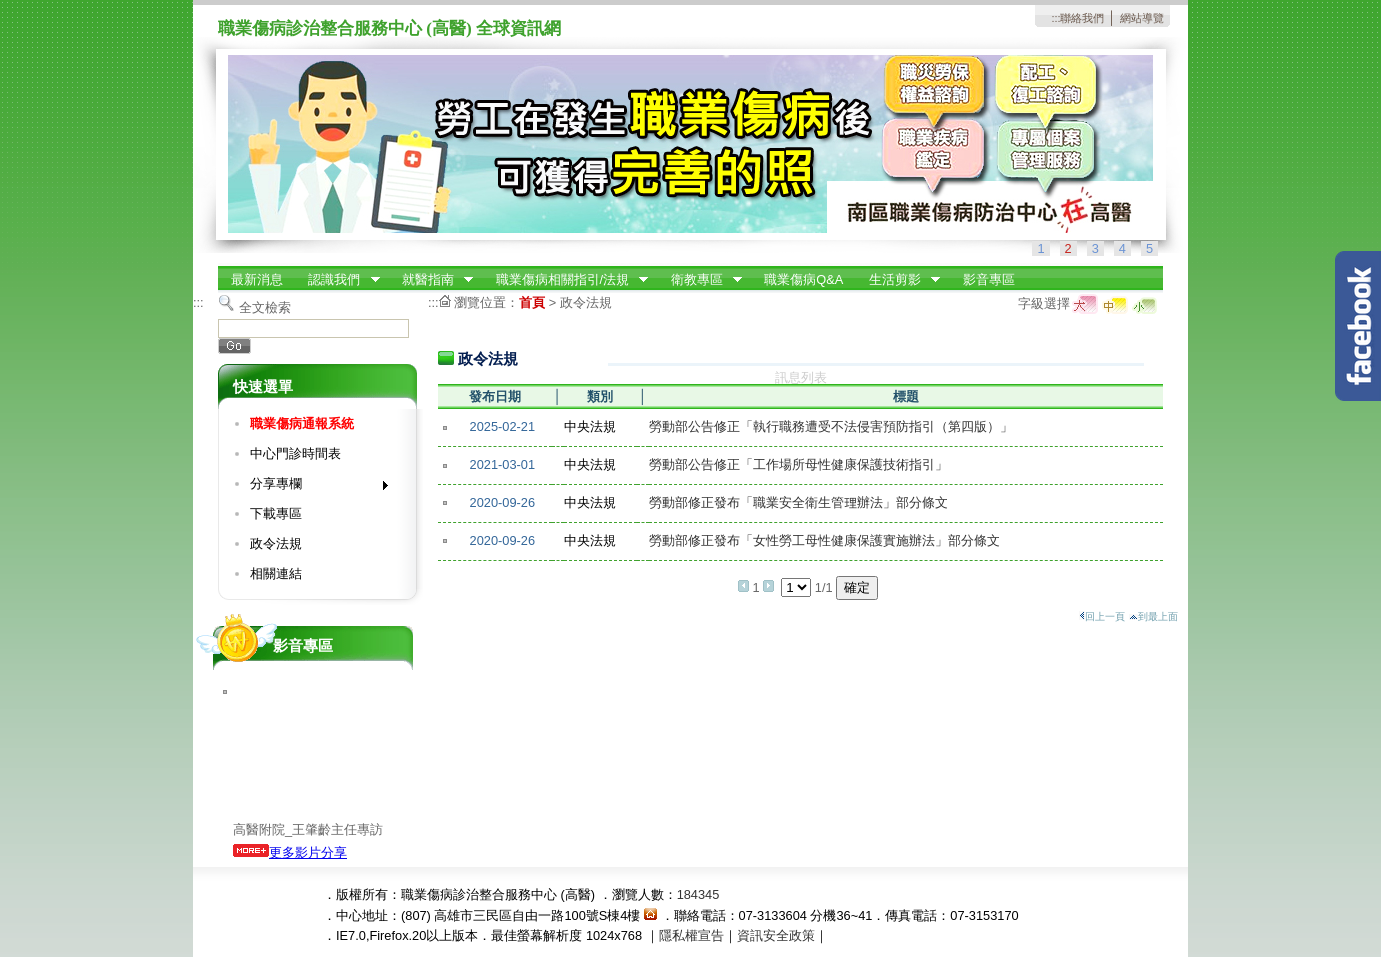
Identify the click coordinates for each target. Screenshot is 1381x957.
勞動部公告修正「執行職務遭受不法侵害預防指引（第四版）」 (831, 426)
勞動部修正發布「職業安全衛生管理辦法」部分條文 (798, 502)
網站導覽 (1142, 18)
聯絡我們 (1082, 18)
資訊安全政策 (776, 935)
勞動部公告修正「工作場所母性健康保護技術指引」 (798, 464)
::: (1055, 18)
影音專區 (989, 279)
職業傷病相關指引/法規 (566, 280)
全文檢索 (265, 307)
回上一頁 (1102, 616)
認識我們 (338, 280)
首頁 (532, 302)
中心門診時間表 (295, 453)
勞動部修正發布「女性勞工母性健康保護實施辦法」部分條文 (824, 540)
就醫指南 (431, 280)
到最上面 (1153, 616)
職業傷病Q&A (803, 279)
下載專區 (276, 513)
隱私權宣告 (691, 935)
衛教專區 (700, 280)
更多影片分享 (290, 852)
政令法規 (276, 543)
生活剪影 (898, 280)
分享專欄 (312, 487)
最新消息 (257, 279)
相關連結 (276, 573)
